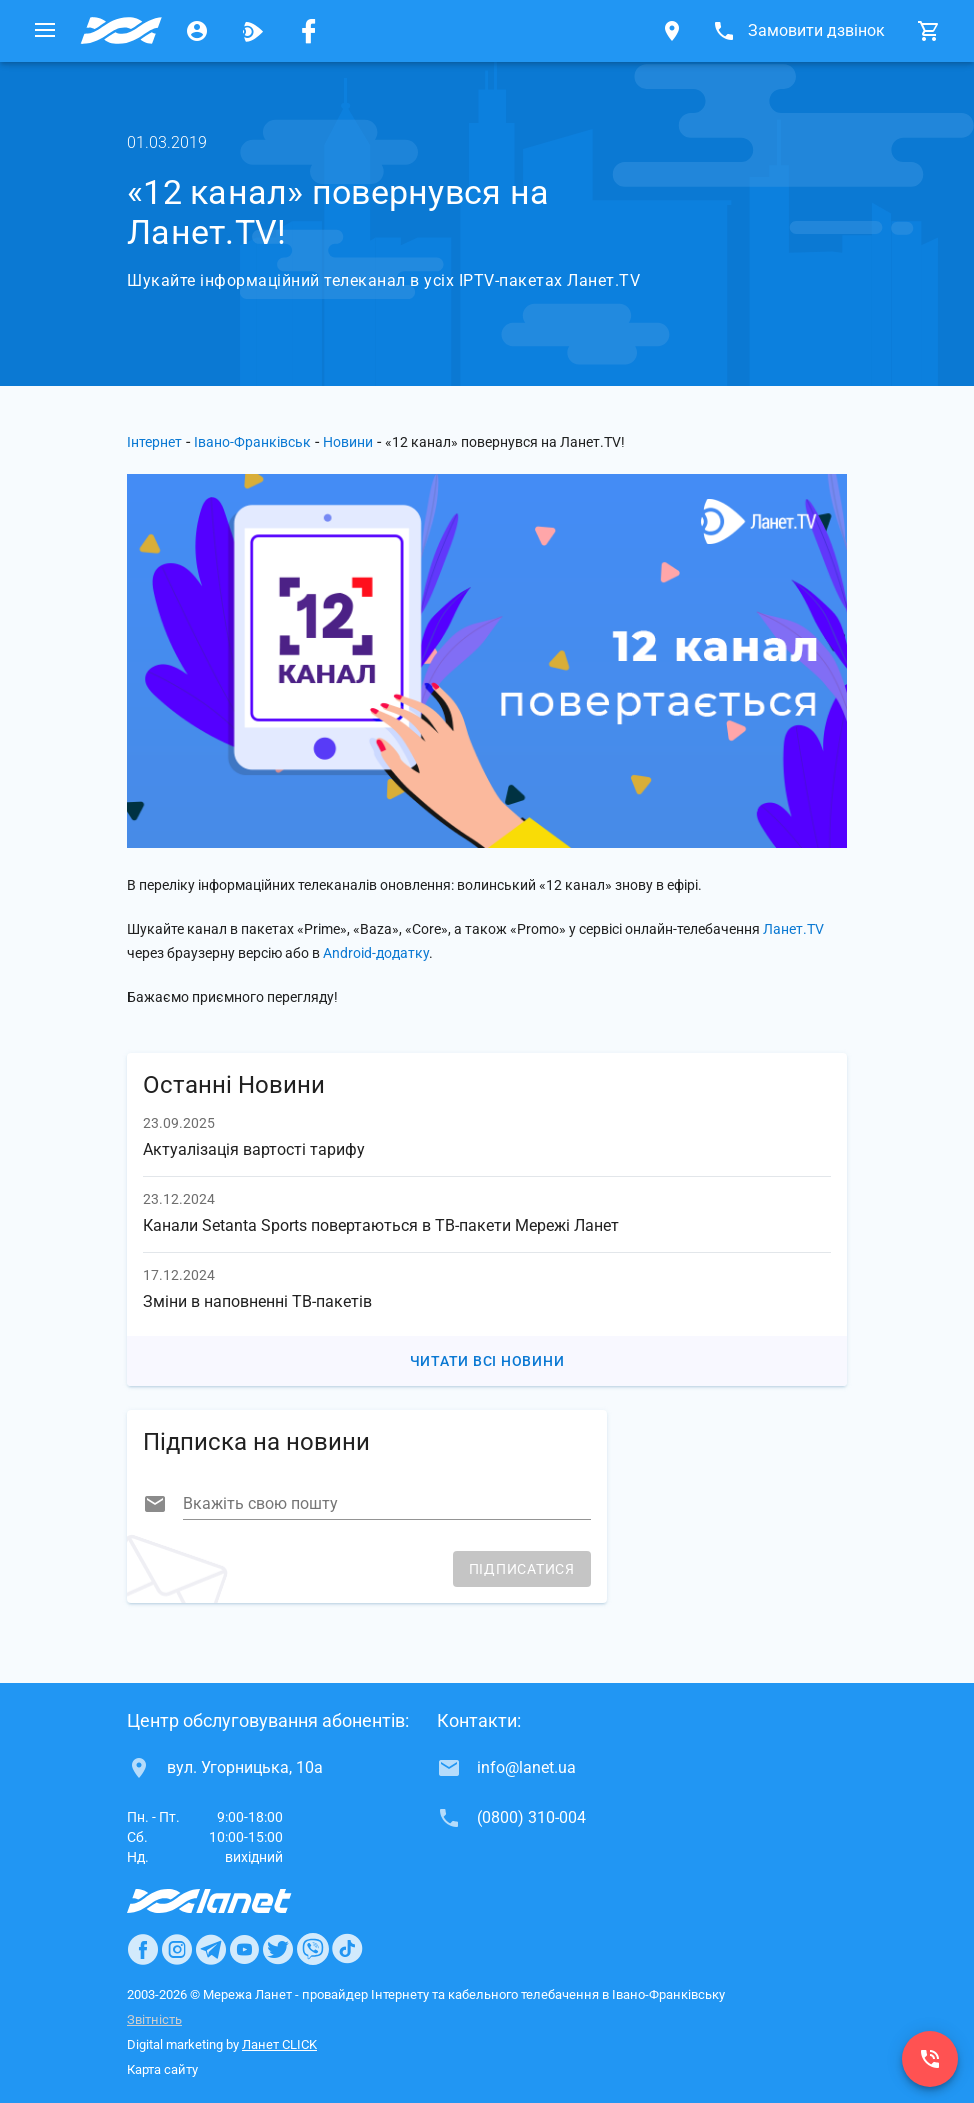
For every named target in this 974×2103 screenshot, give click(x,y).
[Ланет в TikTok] (347, 1949)
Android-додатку (376, 953)
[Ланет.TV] (253, 31)
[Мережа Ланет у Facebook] (309, 31)
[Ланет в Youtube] (244, 1949)
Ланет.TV (793, 929)
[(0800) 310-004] (930, 2059)
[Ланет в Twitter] (278, 1949)
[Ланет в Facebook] (143, 1949)
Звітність (154, 2019)
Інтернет (154, 442)
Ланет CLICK (279, 2044)
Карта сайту (162, 2069)
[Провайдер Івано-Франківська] (121, 31)
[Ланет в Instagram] (177, 1949)
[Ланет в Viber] (313, 1949)
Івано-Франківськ (252, 442)
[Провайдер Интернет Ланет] (232, 1901)
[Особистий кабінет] (197, 31)
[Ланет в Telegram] (211, 1949)
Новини (348, 442)
